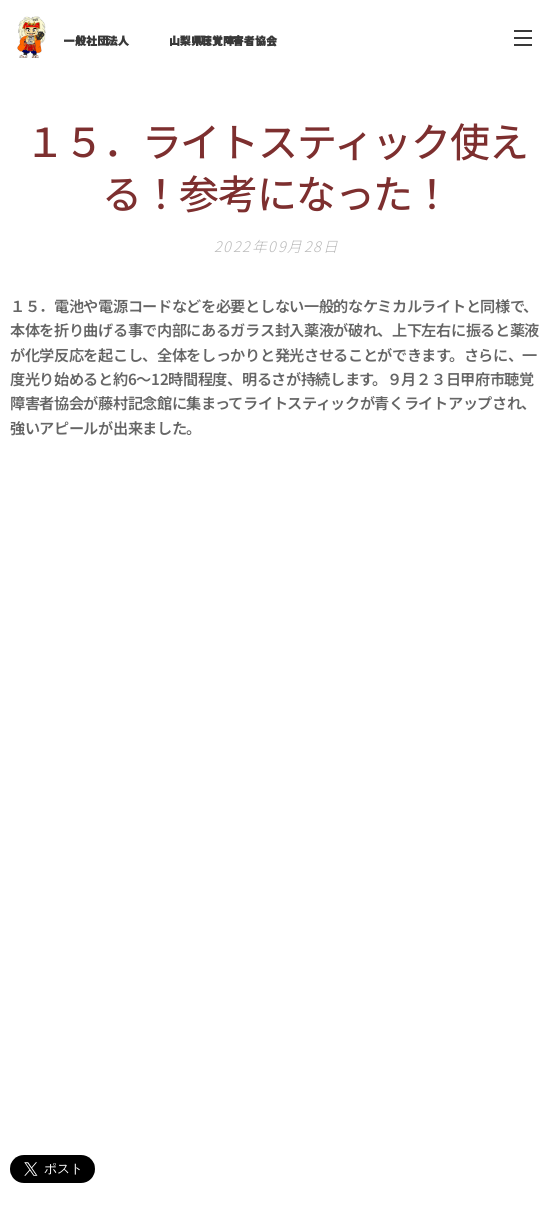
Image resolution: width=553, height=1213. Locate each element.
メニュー (523, 38)
